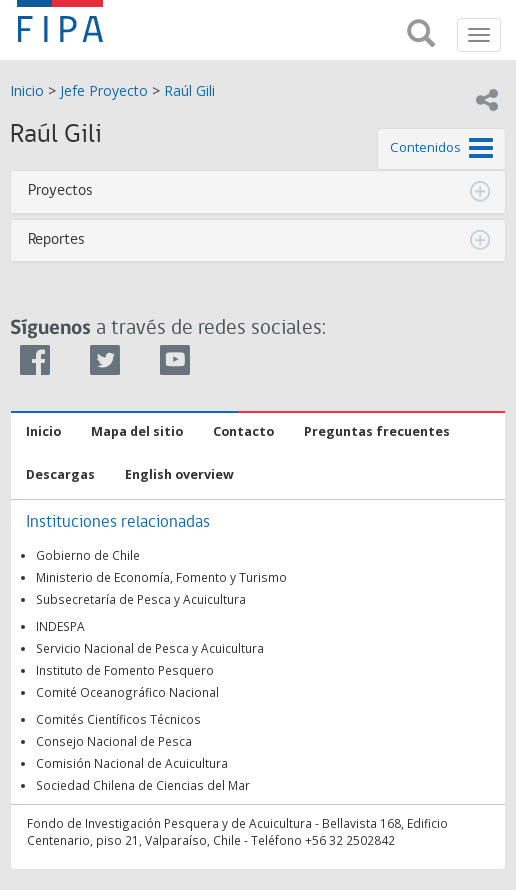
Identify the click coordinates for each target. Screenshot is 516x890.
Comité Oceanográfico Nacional (127, 692)
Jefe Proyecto (104, 90)
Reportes (56, 240)
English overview (179, 474)
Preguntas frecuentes (377, 431)
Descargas (60, 474)
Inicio (27, 90)
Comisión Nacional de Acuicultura (132, 763)
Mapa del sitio (137, 431)
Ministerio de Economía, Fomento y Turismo (161, 577)
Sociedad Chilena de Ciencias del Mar (143, 785)
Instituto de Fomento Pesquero (125, 670)
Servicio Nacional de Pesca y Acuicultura (150, 648)
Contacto (243, 431)
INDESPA (60, 626)
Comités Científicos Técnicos (118, 719)
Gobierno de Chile (88, 555)
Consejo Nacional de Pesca (114, 741)
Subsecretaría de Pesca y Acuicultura (141, 599)
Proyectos (60, 191)
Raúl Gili (189, 90)
